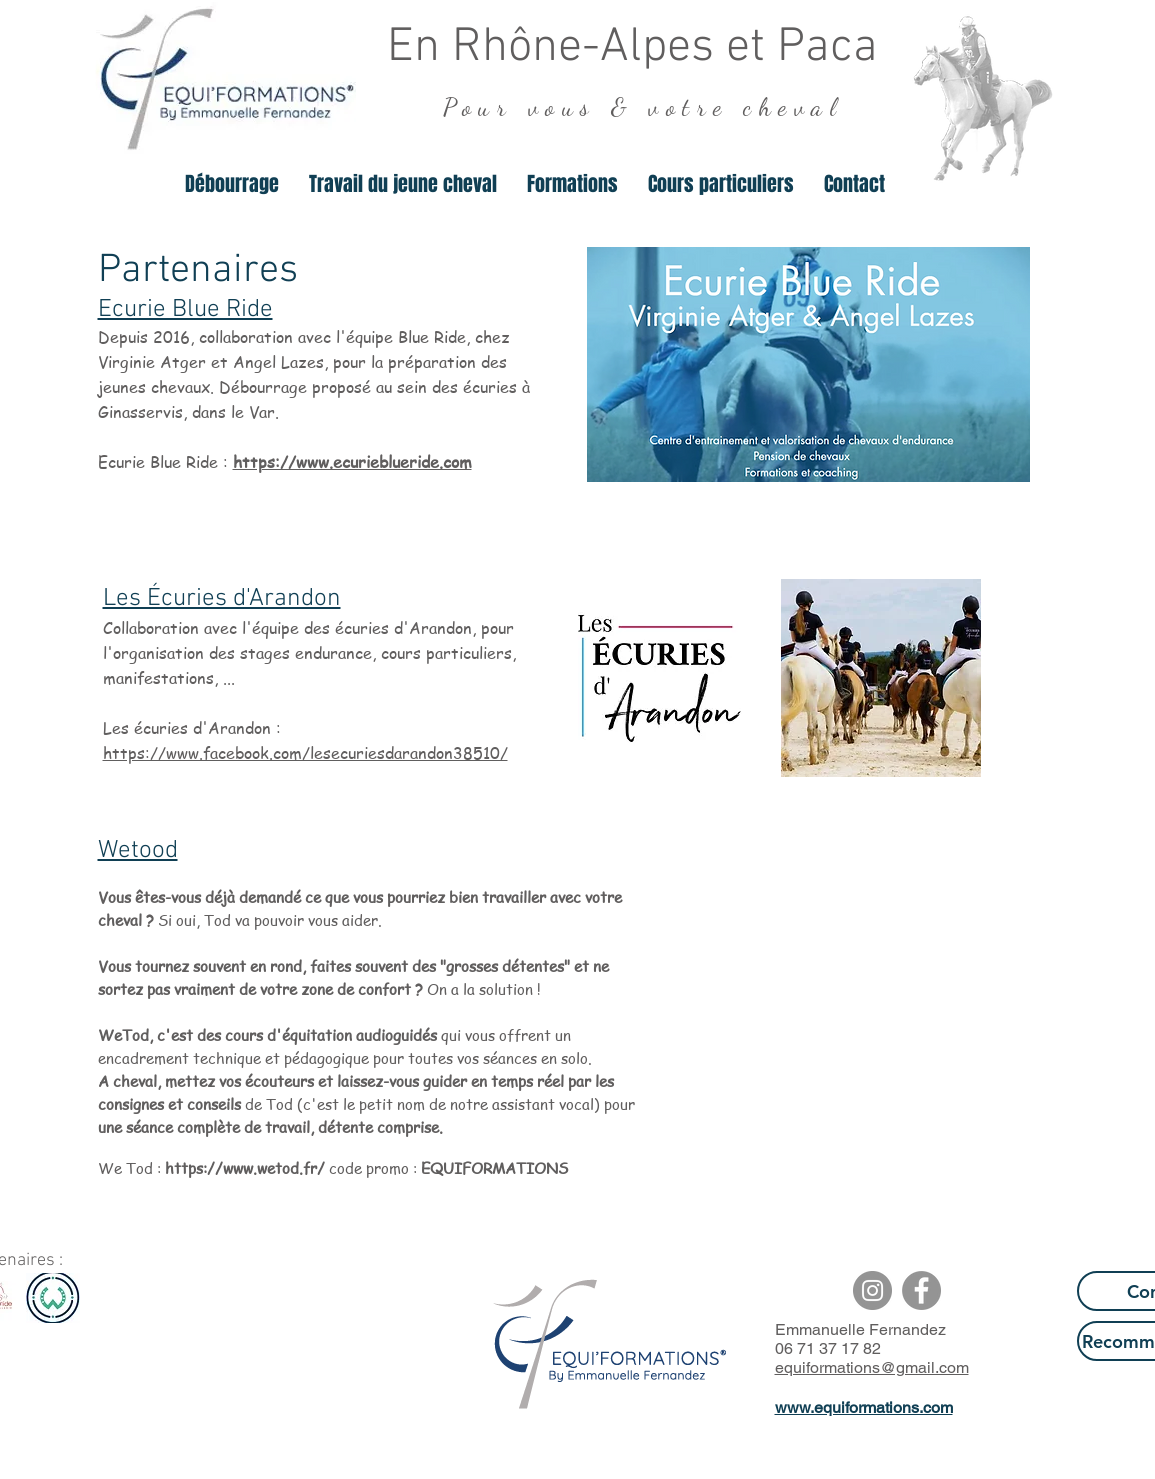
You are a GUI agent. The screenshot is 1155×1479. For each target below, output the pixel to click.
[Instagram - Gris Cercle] (872, 1290)
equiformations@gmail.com (872, 1367)
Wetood (138, 851)
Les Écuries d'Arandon (222, 599)
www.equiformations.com (864, 1407)
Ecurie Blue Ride (185, 310)
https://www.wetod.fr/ (247, 1168)
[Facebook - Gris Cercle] (921, 1290)
